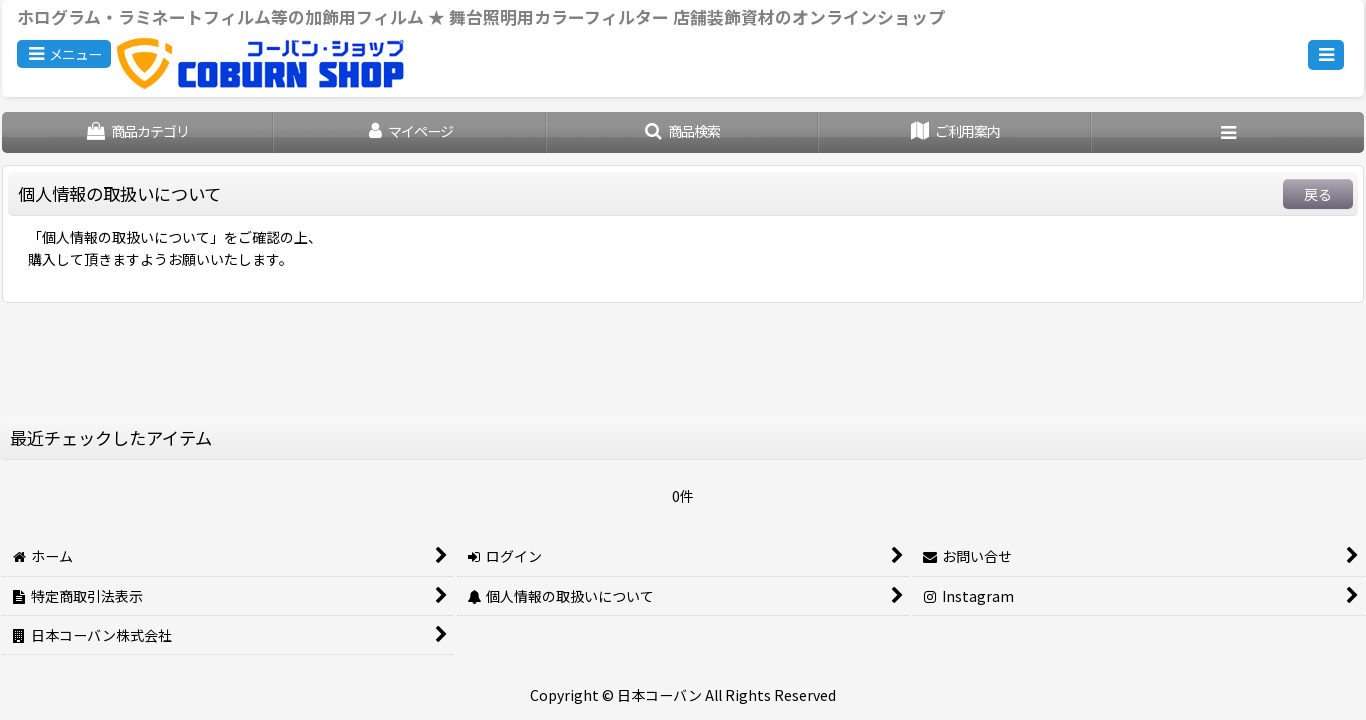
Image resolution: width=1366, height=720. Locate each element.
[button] (64, 54)
